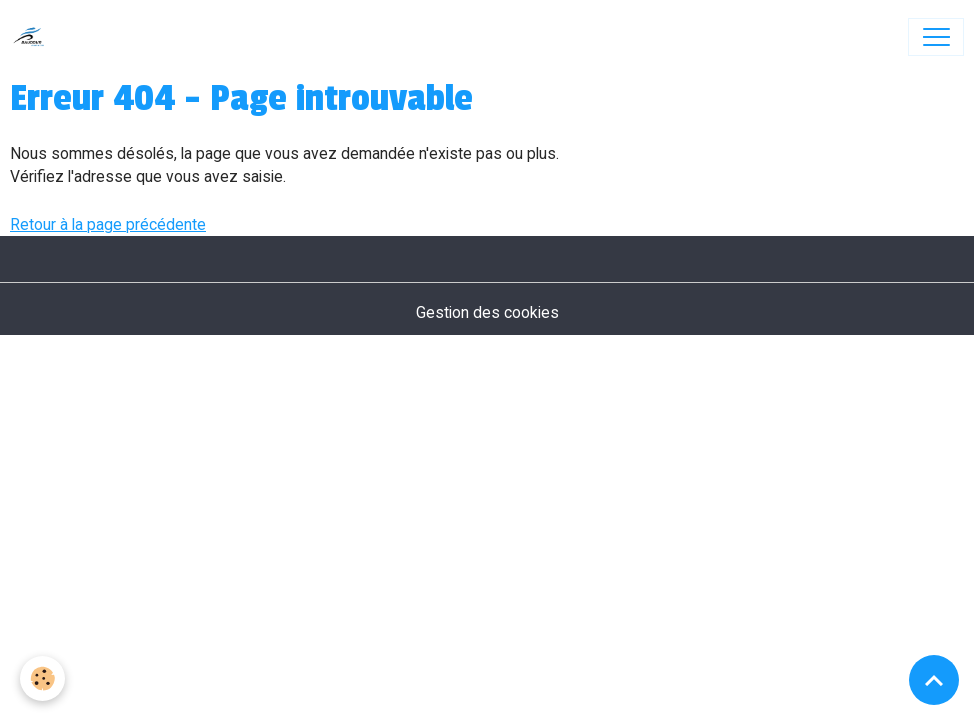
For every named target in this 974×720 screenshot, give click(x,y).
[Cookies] (42, 678)
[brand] (33, 37)
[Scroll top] (934, 680)
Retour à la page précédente (108, 224)
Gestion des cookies (487, 312)
